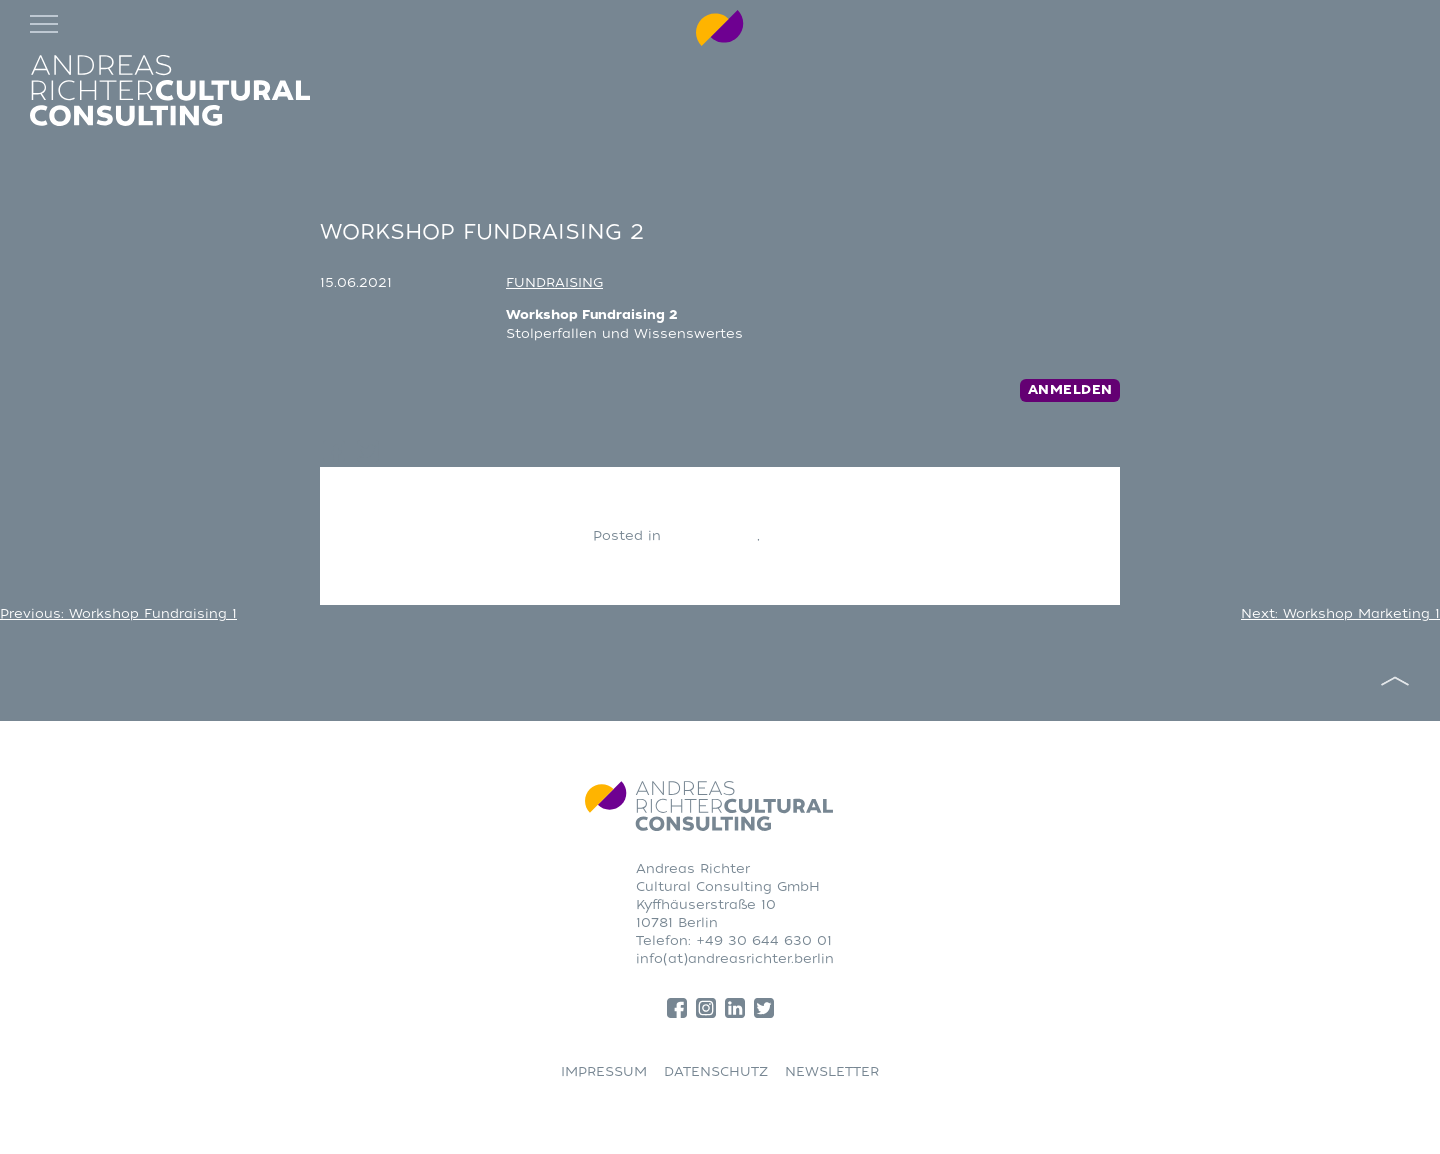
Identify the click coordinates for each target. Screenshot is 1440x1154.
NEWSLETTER (832, 1071)
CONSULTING (711, 535)
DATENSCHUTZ (716, 1071)
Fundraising (806, 535)
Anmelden (1070, 390)
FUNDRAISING (554, 282)
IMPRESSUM (604, 1071)
